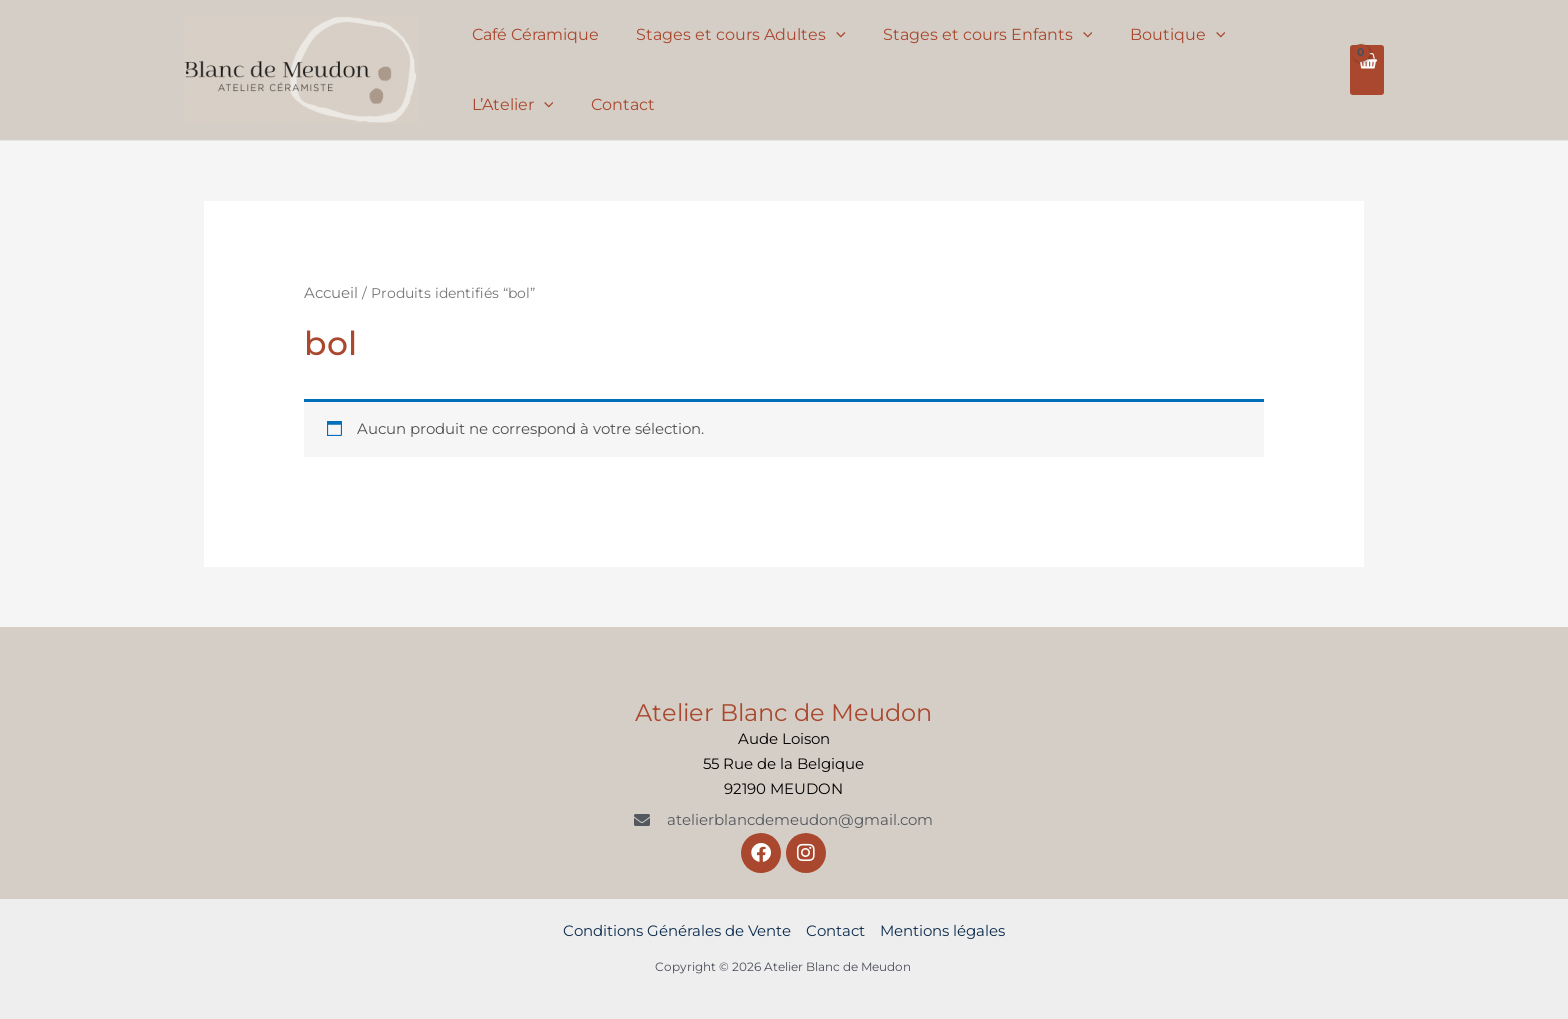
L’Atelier (510, 105)
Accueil (331, 292)
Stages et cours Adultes (733, 35)
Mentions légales (942, 930)
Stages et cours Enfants (975, 35)
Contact (615, 104)
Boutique (1159, 35)
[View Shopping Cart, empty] (1367, 70)
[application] (828, 35)
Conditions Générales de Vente (677, 930)
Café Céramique (532, 34)
